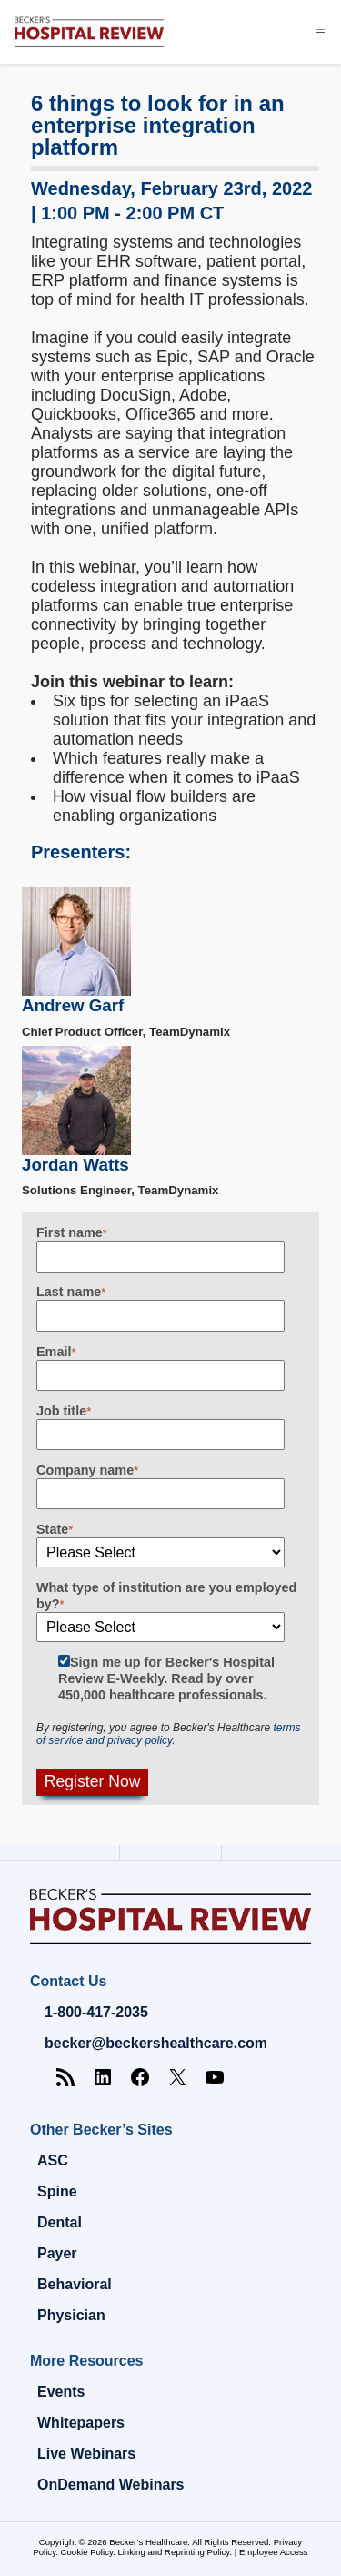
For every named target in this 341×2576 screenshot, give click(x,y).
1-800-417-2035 (96, 2012)
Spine (57, 2191)
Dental (59, 2222)
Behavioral (74, 2284)
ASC (52, 2160)
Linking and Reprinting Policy (173, 2552)
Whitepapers (81, 2422)
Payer (57, 2253)
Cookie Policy (87, 2552)
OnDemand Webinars (111, 2484)
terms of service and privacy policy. (168, 1734)
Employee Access (273, 2552)
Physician (71, 2315)
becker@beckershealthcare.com (156, 2043)
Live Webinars (86, 2453)
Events (61, 2391)
